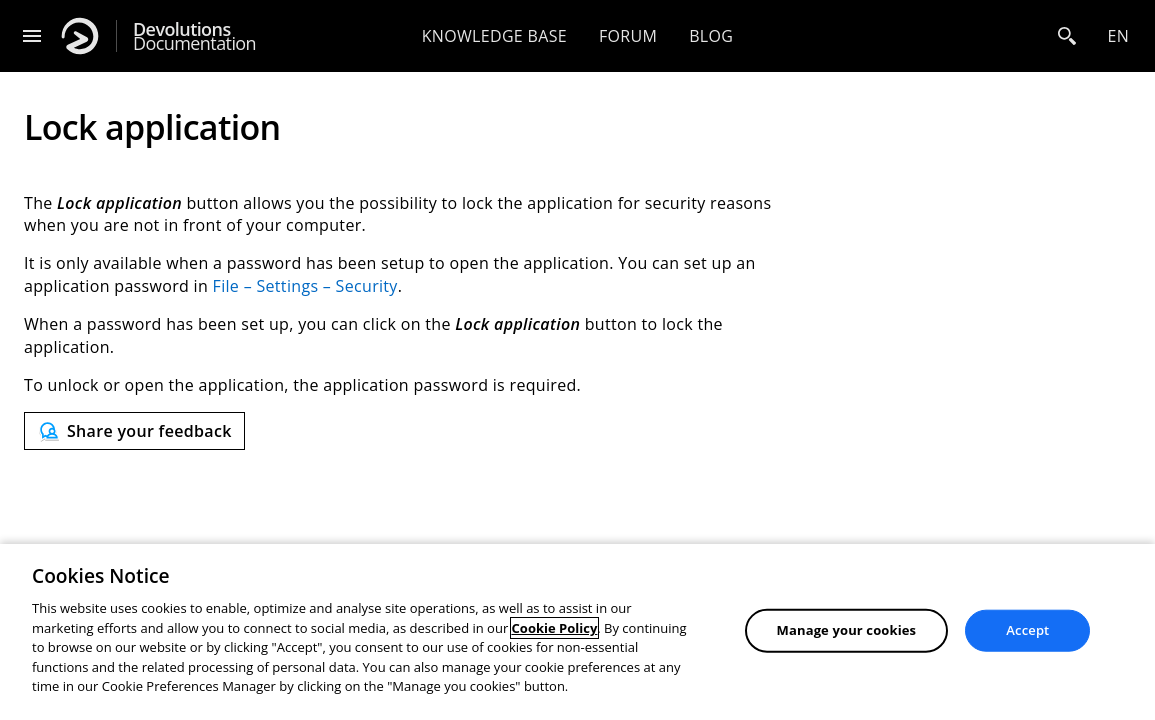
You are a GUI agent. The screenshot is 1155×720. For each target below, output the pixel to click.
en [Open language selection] (1118, 36)
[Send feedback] (134, 431)
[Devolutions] (80, 36)
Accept (1027, 630)
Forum (628, 36)
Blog (711, 36)
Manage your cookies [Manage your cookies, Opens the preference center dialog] (847, 630)
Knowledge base (494, 36)
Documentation (194, 36)
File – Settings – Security (305, 286)
